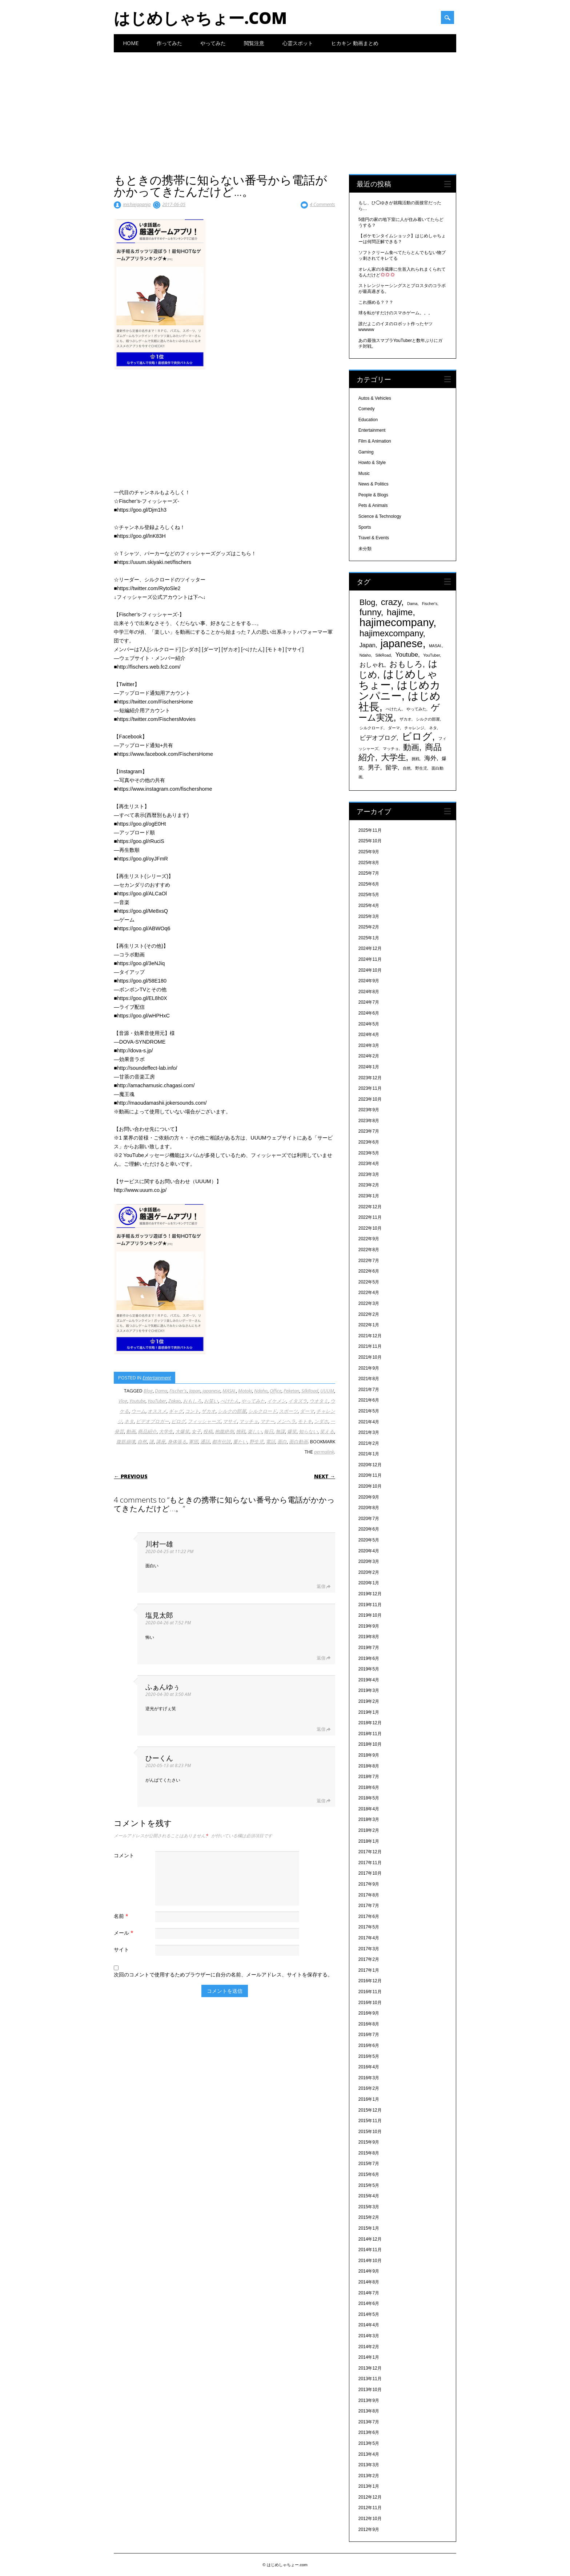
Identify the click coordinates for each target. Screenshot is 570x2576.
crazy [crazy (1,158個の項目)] (391, 602)
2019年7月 (368, 1647)
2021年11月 (370, 1346)
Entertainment (156, 1377)
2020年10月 (370, 1486)
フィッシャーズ (204, 1421)
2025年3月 (368, 916)
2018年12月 (370, 1722)
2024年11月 (370, 959)
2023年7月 (368, 1131)
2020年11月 (370, 1475)
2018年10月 (370, 1744)
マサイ (230, 1421)
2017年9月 (368, 1884)
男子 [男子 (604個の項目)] (374, 767)
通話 (205, 1441)
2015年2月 (368, 2217)
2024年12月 (370, 948)
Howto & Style (372, 462)
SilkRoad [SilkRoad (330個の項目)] (383, 655)
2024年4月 (368, 1034)
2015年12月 (370, 2110)
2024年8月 (368, 991)
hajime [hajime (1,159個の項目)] (400, 612)
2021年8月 (368, 1378)
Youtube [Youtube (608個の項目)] (406, 654)
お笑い (211, 1401)
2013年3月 (368, 2464)
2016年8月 (368, 2024)
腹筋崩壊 (125, 1441)
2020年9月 (368, 1497)
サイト (121, 1949)
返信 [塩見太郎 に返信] (321, 1658)
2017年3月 (368, 1948)
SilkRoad (309, 1390)
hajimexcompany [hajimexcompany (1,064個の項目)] (391, 633)
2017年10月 (370, 1873)
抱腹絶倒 (224, 1431)
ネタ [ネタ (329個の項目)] (433, 728)
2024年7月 (368, 1002)
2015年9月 (368, 2142)
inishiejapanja (136, 204)
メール (124, 1932)
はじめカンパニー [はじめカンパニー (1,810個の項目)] (399, 690)
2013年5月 (368, 2443)
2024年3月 (368, 1045)
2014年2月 (368, 2346)
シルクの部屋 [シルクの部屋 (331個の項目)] (428, 719)
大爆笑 (182, 1431)
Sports (364, 527)
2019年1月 (368, 1712)
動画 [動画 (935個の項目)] (411, 747)
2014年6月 (368, 2303)
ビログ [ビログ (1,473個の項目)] (417, 736)
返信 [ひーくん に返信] (321, 1801)
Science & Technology (379, 516)
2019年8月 (368, 1636)
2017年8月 (368, 1895)
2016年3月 (368, 2077)
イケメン (276, 1401)
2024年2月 (368, 1056)
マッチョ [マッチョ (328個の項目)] (391, 748)
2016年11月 (370, 1991)
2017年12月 (370, 1851)
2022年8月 (368, 1249)
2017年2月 (368, 1959)
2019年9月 (368, 1626)
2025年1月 (368, 937)
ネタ (129, 1421)
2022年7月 (368, 1260)
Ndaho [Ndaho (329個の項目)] (365, 655)
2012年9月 (368, 2529)
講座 (160, 1441)
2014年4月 (368, 2324)
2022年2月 (368, 1314)
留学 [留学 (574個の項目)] (391, 767)
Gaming (366, 452)
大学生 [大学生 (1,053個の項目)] (393, 757)
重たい (240, 1441)
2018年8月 (368, 1766)
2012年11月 (370, 2507)
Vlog (123, 1401)
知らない (308, 1431)
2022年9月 (368, 1238)
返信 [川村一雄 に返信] (321, 1586)
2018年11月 (370, 1733)
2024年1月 (368, 1066)
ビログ (178, 1421)
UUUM (327, 1390)
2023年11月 (370, 1088)
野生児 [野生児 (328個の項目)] (421, 768)
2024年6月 (368, 1013)
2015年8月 (368, 2153)
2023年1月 (368, 1195)
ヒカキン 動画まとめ (354, 43)
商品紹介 (147, 1431)
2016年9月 (368, 2013)
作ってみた (169, 43)
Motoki (245, 1390)
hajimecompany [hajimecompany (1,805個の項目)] (396, 622)
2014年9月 (368, 2271)
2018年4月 (368, 1808)
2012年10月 (370, 2518)
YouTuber (157, 1401)
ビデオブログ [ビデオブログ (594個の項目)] (378, 737)
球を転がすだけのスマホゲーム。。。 (395, 312)
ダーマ (307, 1411)
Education (368, 419)
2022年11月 (370, 1217)
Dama (161, 1390)
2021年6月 (368, 1400)
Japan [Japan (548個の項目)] (368, 645)
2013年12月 (370, 2368)
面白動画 (298, 1441)
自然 (142, 1441)
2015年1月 (368, 2228)
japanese (211, 1390)
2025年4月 (368, 905)
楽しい (255, 1431)
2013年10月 (370, 2389)
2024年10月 (370, 970)
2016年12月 (370, 1980)
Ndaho (261, 1390)
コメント (124, 1855)
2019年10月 (370, 1615)
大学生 (166, 1431)
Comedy (366, 408)
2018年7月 (368, 1776)
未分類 (365, 548)
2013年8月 (368, 2411)
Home (131, 43)
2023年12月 (370, 1077)
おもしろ (192, 1401)
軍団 (193, 1441)
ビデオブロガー (152, 1421)
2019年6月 (368, 1658)
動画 (131, 1431)
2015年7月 (368, 2163)
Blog (148, 1390)
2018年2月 (368, 1830)
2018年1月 (368, 1841)
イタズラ (297, 1401)
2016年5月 (368, 2056)
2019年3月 (368, 1690)
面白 (282, 1441)
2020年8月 (368, 1507)
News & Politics (373, 484)
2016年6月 (368, 2045)
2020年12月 (370, 1464)
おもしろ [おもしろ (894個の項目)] (406, 664)
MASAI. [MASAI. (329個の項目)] (435, 646)
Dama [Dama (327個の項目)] (412, 603)
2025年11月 (370, 830)
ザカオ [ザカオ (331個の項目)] (406, 719)
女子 (196, 1431)
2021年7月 (368, 1389)
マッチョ (248, 1421)
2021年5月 (368, 1411)
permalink (324, 1451)
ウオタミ (318, 1401)
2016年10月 (370, 2002)
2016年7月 (368, 2034)
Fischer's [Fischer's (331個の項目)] (429, 603)
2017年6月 (368, 1916)
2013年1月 (368, 2486)
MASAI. (229, 1390)
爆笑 (292, 1431)
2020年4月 (368, 1550)
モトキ (305, 1421)
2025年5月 (368, 894)
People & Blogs (373, 494)
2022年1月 (368, 1324)
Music (364, 473)
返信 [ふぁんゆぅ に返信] (321, 1729)
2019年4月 (368, 1679)
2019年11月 (370, 1604)
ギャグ (176, 1411)
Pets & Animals (373, 505)
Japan (194, 1390)
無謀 (280, 1431)
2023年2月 (368, 1185)
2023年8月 (368, 1120)
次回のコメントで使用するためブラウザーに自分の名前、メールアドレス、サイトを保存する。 (223, 1974)
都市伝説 (221, 1441)
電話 (270, 1441)
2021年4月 (368, 1421)
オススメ (157, 1411)
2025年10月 (370, 840)
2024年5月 (368, 1024)
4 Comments (322, 204)
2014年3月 (368, 2335)
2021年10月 (370, 1357)
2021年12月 (370, 1335)
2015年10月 (370, 2131)
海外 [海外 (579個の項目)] (430, 758)
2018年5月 (368, 1798)
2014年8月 (368, 2282)
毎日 (268, 1431)
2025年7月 (368, 873)
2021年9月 (368, 1368)
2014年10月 (370, 2260)
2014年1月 (368, 2357)
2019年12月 (370, 1593)
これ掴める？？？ (375, 302)
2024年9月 (368, 980)
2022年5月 (368, 1282)
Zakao (174, 1401)
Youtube (137, 1401)
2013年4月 (368, 2454)
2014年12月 (370, 2239)
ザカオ (208, 1411)
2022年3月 (368, 1303)
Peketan (291, 1390)
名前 (122, 1915)
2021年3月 (368, 1432)
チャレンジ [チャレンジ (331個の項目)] (414, 728)
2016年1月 (368, 2099)
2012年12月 (370, 2497)
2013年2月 (368, 2475)
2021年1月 (368, 1453)
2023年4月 (368, 1163)
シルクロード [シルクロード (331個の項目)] (372, 728)
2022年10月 (370, 1228)
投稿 (208, 1431)
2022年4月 (368, 1292)
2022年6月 (368, 1271)
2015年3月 (368, 2206)
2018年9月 (368, 1755)
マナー (267, 1421)
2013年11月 (370, 2378)
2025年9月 (368, 851)
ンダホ (321, 1421)
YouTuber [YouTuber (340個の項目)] (431, 655)
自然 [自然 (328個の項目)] (407, 768)
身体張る (177, 1441)
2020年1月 (368, 1582)
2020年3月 (368, 1561)
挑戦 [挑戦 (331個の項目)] (416, 759)
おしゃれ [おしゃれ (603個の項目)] (372, 664)
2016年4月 (368, 2066)
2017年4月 (368, 1937)
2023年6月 (368, 1142)
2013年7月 (368, 2421)
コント (192, 1411)
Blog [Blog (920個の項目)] (368, 602)
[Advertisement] (285, 107)
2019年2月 (368, 1701)
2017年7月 (368, 1905)
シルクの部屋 (232, 1411)
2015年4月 (368, 2195)
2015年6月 (368, 2174)
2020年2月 (368, 1572)
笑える (327, 1431)
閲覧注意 (254, 43)
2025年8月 (368, 862)
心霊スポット (297, 43)
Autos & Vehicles (374, 398)
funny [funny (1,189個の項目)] (370, 612)
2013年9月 (368, 2400)
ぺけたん (229, 1401)
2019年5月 (368, 1669)
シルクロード (262, 1411)
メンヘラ (286, 1421)
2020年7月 (368, 1518)
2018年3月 (368, 1819)
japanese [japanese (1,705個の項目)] (402, 643)
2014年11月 (370, 2249)
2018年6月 (368, 1787)
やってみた (213, 43)
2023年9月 (368, 1109)
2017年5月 (368, 1927)
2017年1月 (368, 1970)
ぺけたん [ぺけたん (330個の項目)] (394, 709)
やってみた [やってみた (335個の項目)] (416, 709)
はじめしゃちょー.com (200, 18)
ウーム (138, 1411)
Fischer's (178, 1390)
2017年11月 (370, 1862)
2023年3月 (368, 1174)
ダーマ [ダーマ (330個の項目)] (394, 728)
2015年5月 (368, 2185)
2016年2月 (368, 2088)
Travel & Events (373, 537)
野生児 (256, 1441)
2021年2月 (368, 1443)
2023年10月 (370, 1099)
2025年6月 (368, 884)
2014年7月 (368, 2292)
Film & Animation (374, 441)
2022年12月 (370, 1206)
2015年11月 (370, 2120)
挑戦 (240, 1431)
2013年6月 (368, 2432)
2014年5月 (368, 2314)
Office (275, 1390)
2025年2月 (368, 927)
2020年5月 (368, 1540)
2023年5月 (368, 1153)
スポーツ (288, 1411)
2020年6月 (368, 1529)
